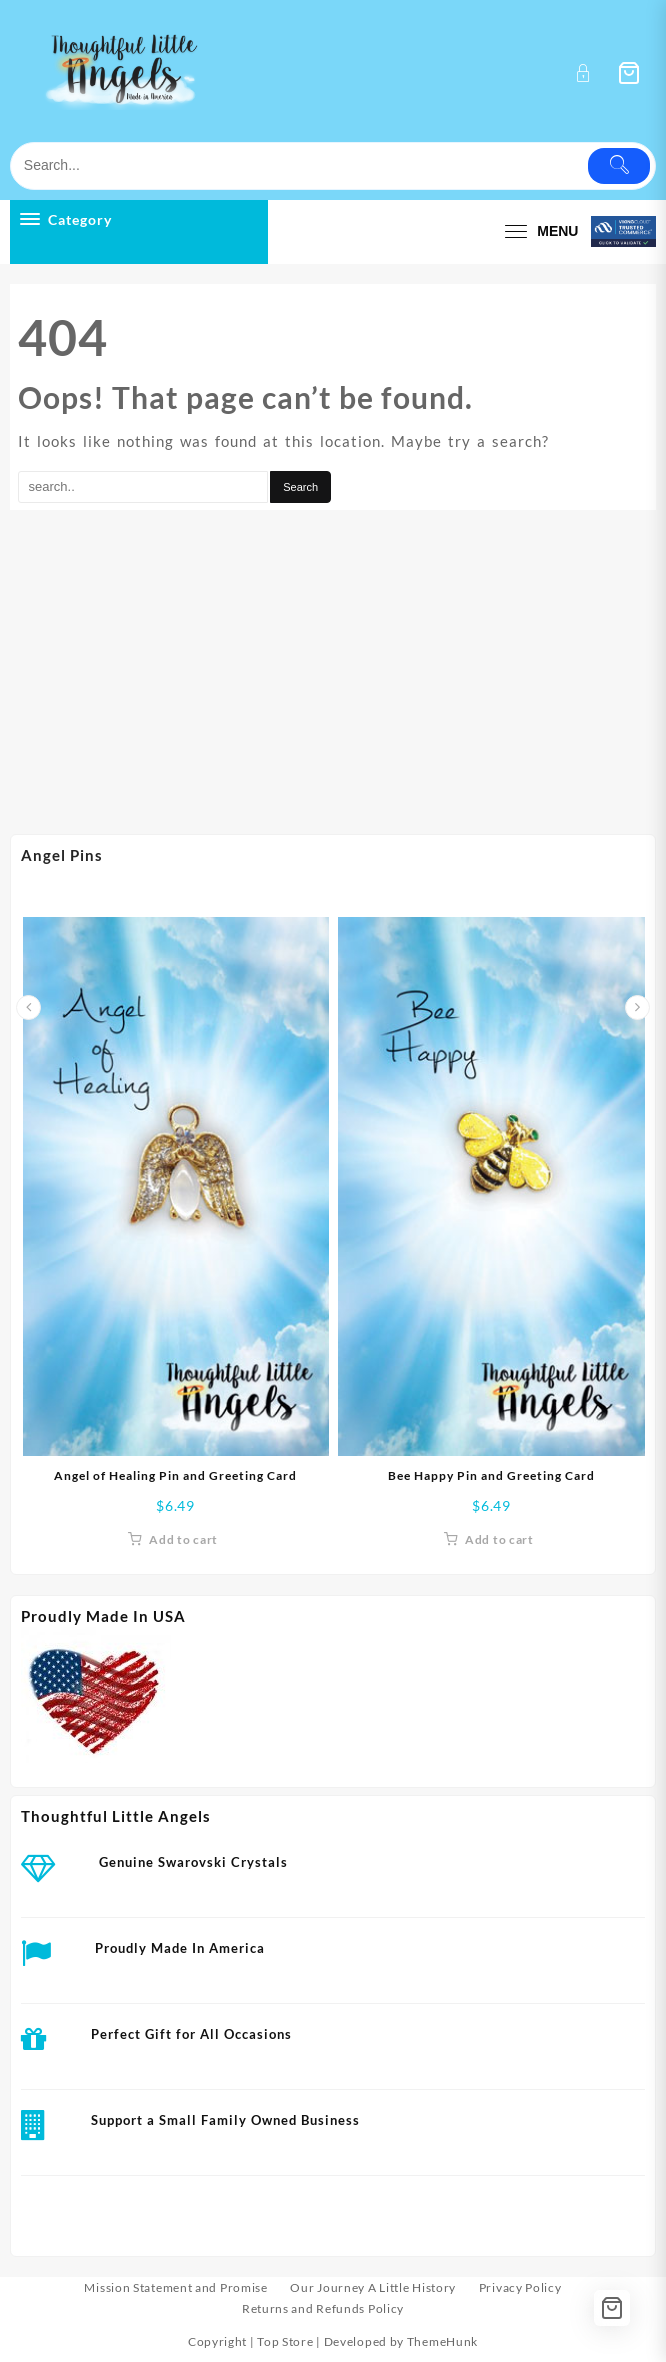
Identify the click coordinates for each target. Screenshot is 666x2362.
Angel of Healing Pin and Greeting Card (175, 1475)
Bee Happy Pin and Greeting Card (491, 1475)
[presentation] (28, 1007)
